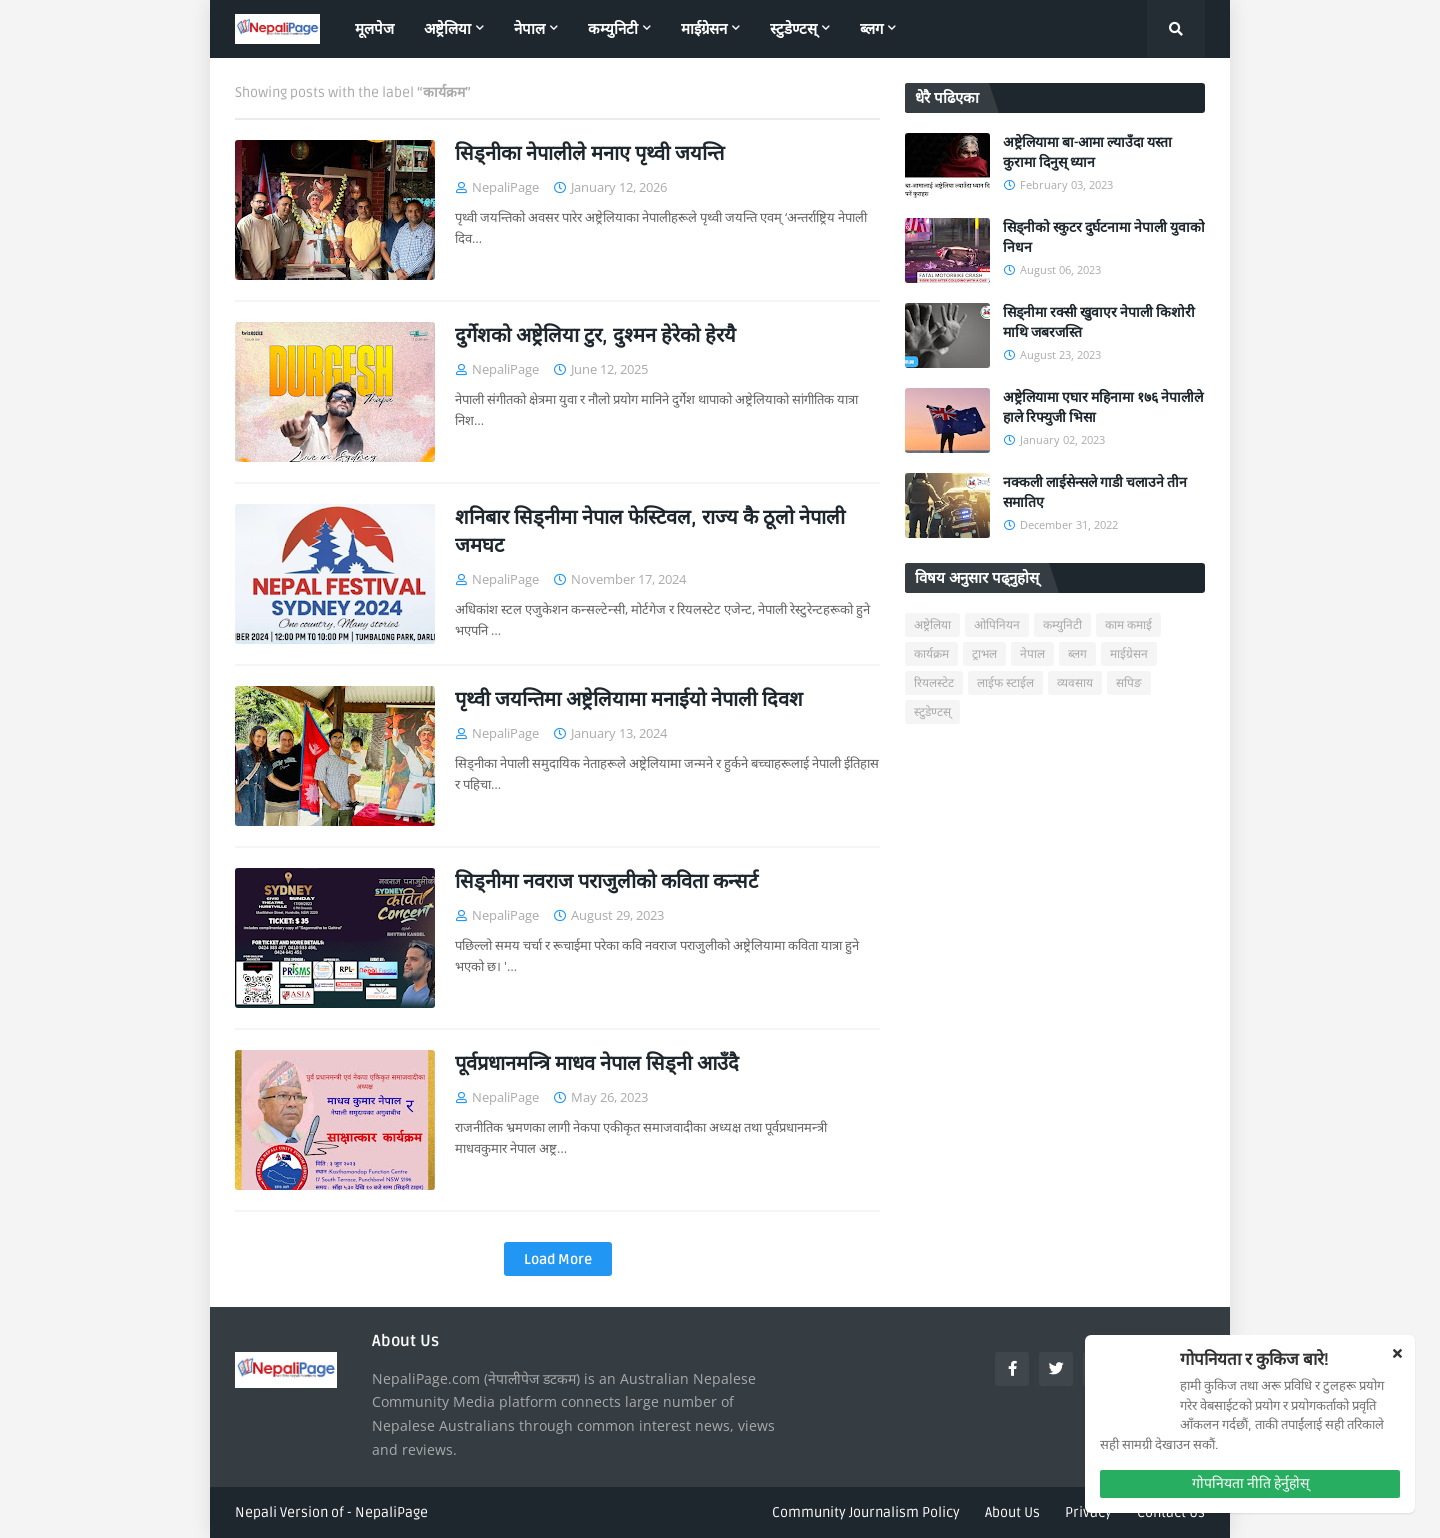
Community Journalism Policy (866, 1512)
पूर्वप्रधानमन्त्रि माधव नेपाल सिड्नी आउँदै (597, 1064)
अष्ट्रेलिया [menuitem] (447, 29)
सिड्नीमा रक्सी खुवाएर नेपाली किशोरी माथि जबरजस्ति (1099, 322)
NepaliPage (391, 1512)
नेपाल (1032, 654)
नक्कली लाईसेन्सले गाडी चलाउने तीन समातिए (1095, 492)
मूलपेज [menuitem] (374, 29)
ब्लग (1077, 654)
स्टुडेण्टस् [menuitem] (793, 29)
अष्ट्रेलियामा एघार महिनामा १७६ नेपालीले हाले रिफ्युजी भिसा (1103, 407)
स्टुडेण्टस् (932, 712)
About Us (1012, 1512)
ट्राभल (984, 654)
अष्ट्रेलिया (932, 625)
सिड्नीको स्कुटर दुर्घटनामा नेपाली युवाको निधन (1104, 237)
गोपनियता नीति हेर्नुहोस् (1250, 1483)
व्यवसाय (1075, 683)
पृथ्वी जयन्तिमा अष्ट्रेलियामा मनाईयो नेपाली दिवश (629, 700)
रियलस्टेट (934, 683)
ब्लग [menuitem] (871, 29)
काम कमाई (1128, 625)
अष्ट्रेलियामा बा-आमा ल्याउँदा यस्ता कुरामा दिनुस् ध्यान (1087, 152)
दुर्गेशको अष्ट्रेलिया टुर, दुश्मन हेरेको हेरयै (595, 336)
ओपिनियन (997, 625)
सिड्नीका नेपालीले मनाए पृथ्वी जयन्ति (589, 154)
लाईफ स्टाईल (1005, 683)
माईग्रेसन (1129, 654)
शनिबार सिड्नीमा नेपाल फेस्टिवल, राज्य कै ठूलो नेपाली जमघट (650, 532)
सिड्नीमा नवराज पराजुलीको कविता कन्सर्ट (606, 882)
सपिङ (1129, 683)
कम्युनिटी (1062, 625)
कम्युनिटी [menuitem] (613, 29)
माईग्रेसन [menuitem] (704, 29)
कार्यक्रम (931, 654)
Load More (558, 1259)
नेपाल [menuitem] (529, 29)
